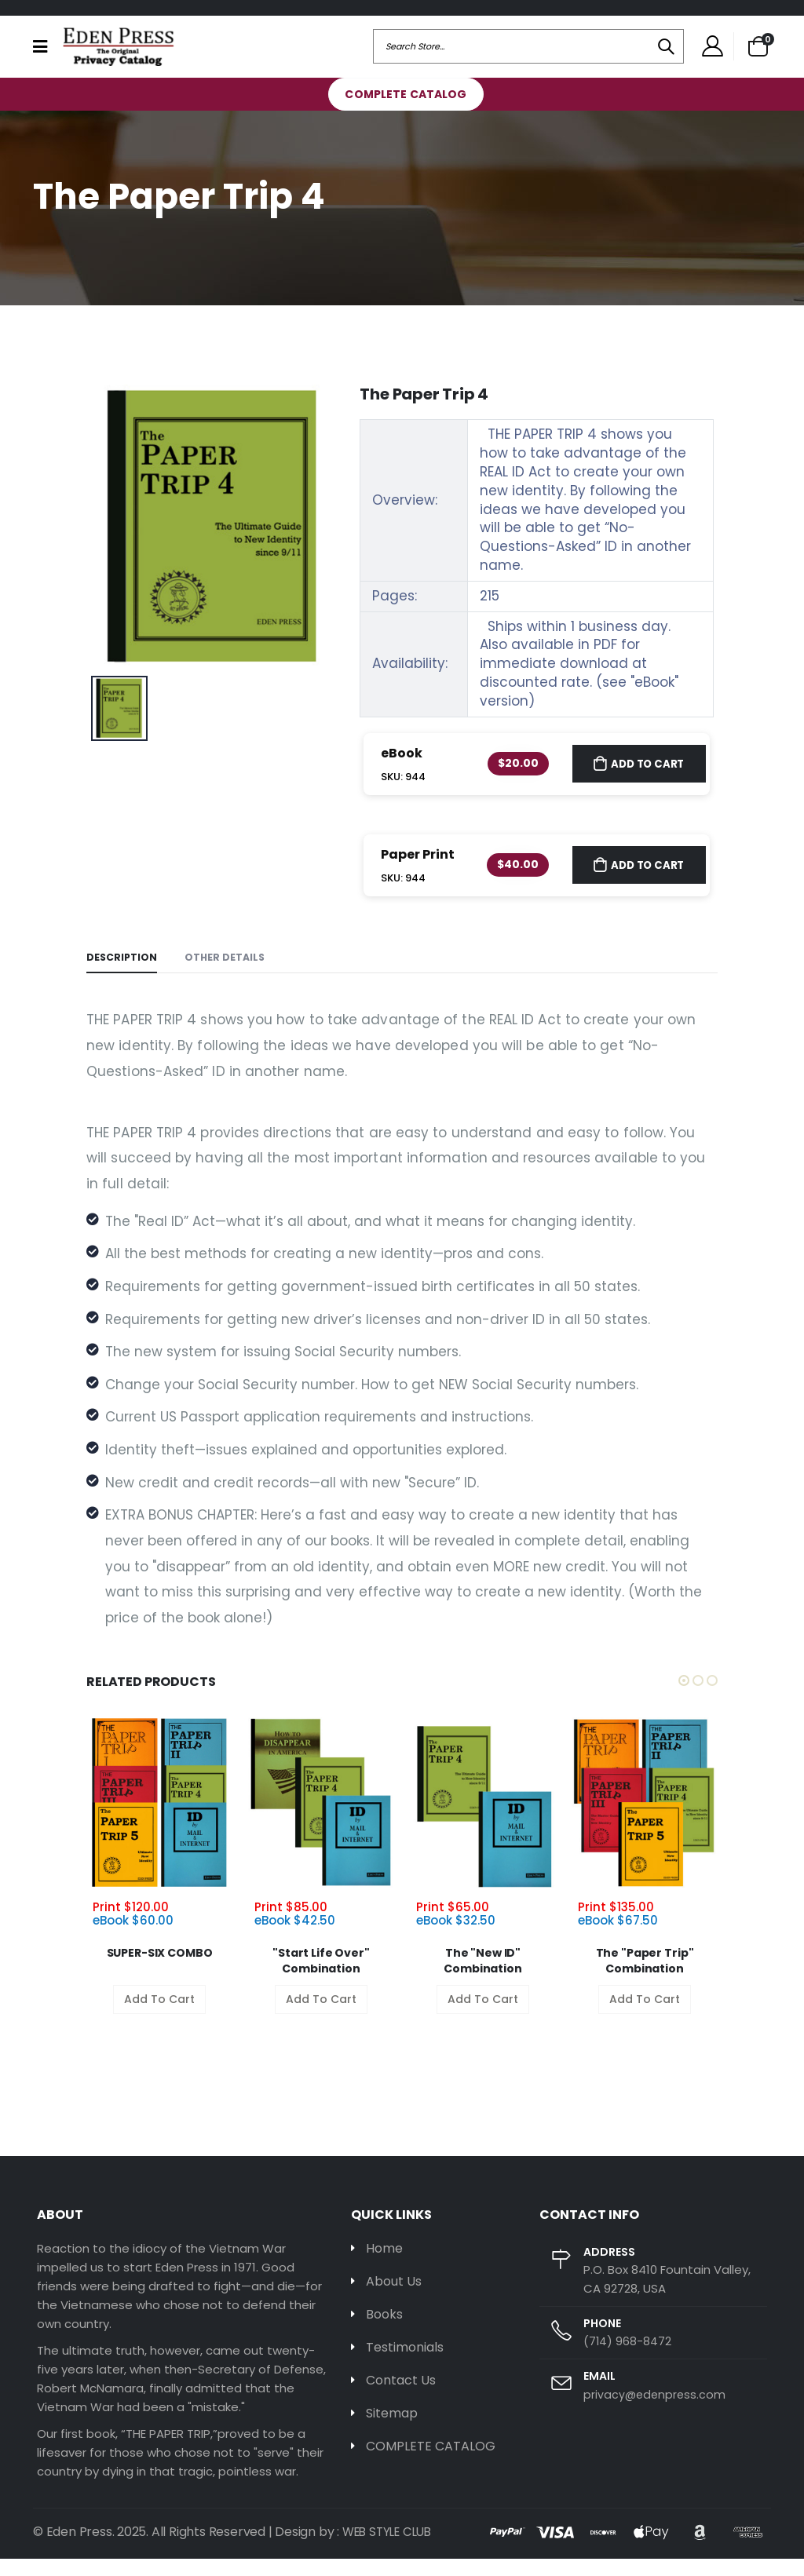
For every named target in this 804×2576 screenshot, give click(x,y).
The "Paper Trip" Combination (645, 1978)
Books (385, 2333)
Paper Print (418, 870)
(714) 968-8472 (627, 2358)
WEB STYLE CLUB (391, 2549)
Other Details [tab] (227, 973)
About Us (396, 2299)
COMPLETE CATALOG (405, 110)
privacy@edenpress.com (656, 2411)
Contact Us (404, 2401)
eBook (401, 769)
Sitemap (394, 2434)
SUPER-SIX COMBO (160, 1971)
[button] (758, 54)
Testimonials (409, 2367)
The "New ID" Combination (482, 1978)
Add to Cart (645, 779)
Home (386, 2266)
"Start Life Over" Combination (321, 1978)
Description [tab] (122, 973)
